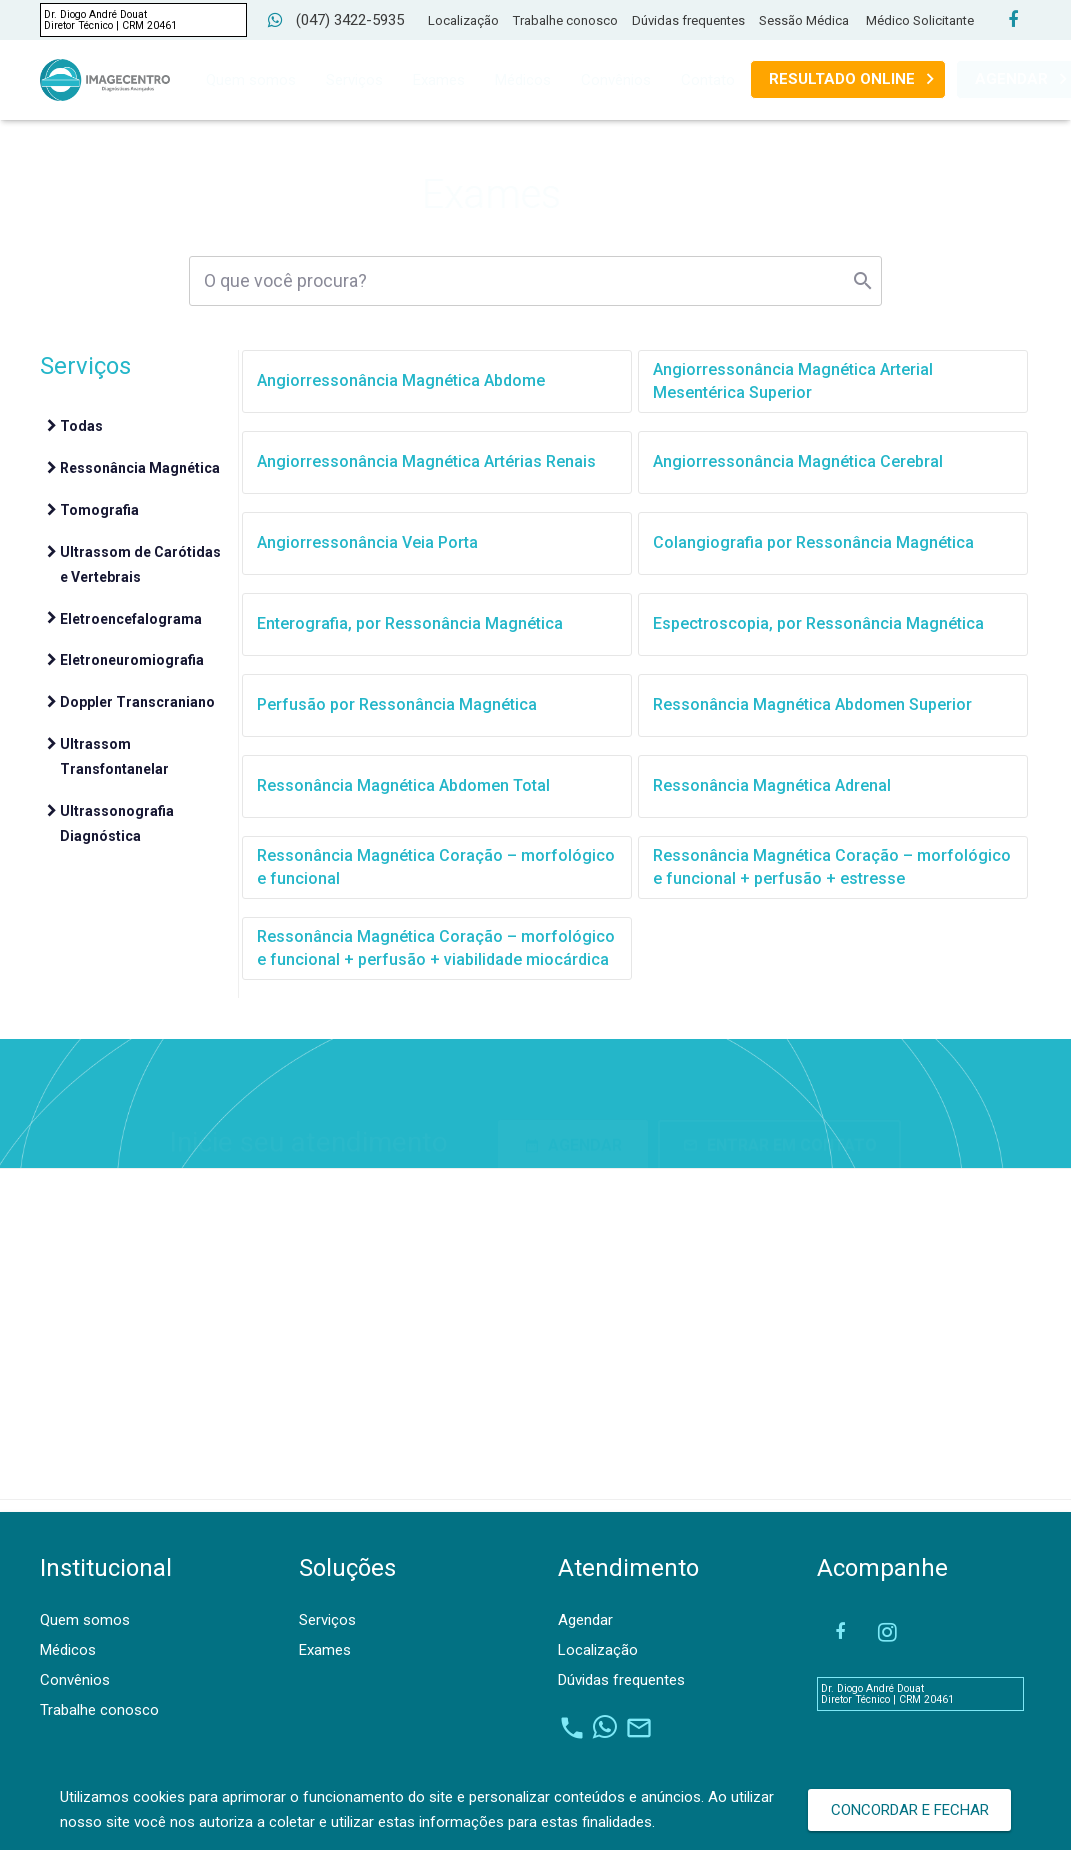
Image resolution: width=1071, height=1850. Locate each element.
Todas (81, 426)
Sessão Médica (804, 20)
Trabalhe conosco (565, 20)
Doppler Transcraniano (137, 702)
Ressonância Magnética (140, 468)
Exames (325, 1650)
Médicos (68, 1650)
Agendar (585, 1620)
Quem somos (85, 1620)
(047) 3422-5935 (350, 20)
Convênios (75, 1680)
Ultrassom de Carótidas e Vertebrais (140, 564)
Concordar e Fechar (910, 1810)
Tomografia (99, 510)
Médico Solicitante (920, 20)
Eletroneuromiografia (132, 660)
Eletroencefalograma (131, 619)
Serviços (327, 1620)
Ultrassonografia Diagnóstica (117, 823)
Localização (463, 20)
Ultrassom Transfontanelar (114, 756)
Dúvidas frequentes (688, 20)
